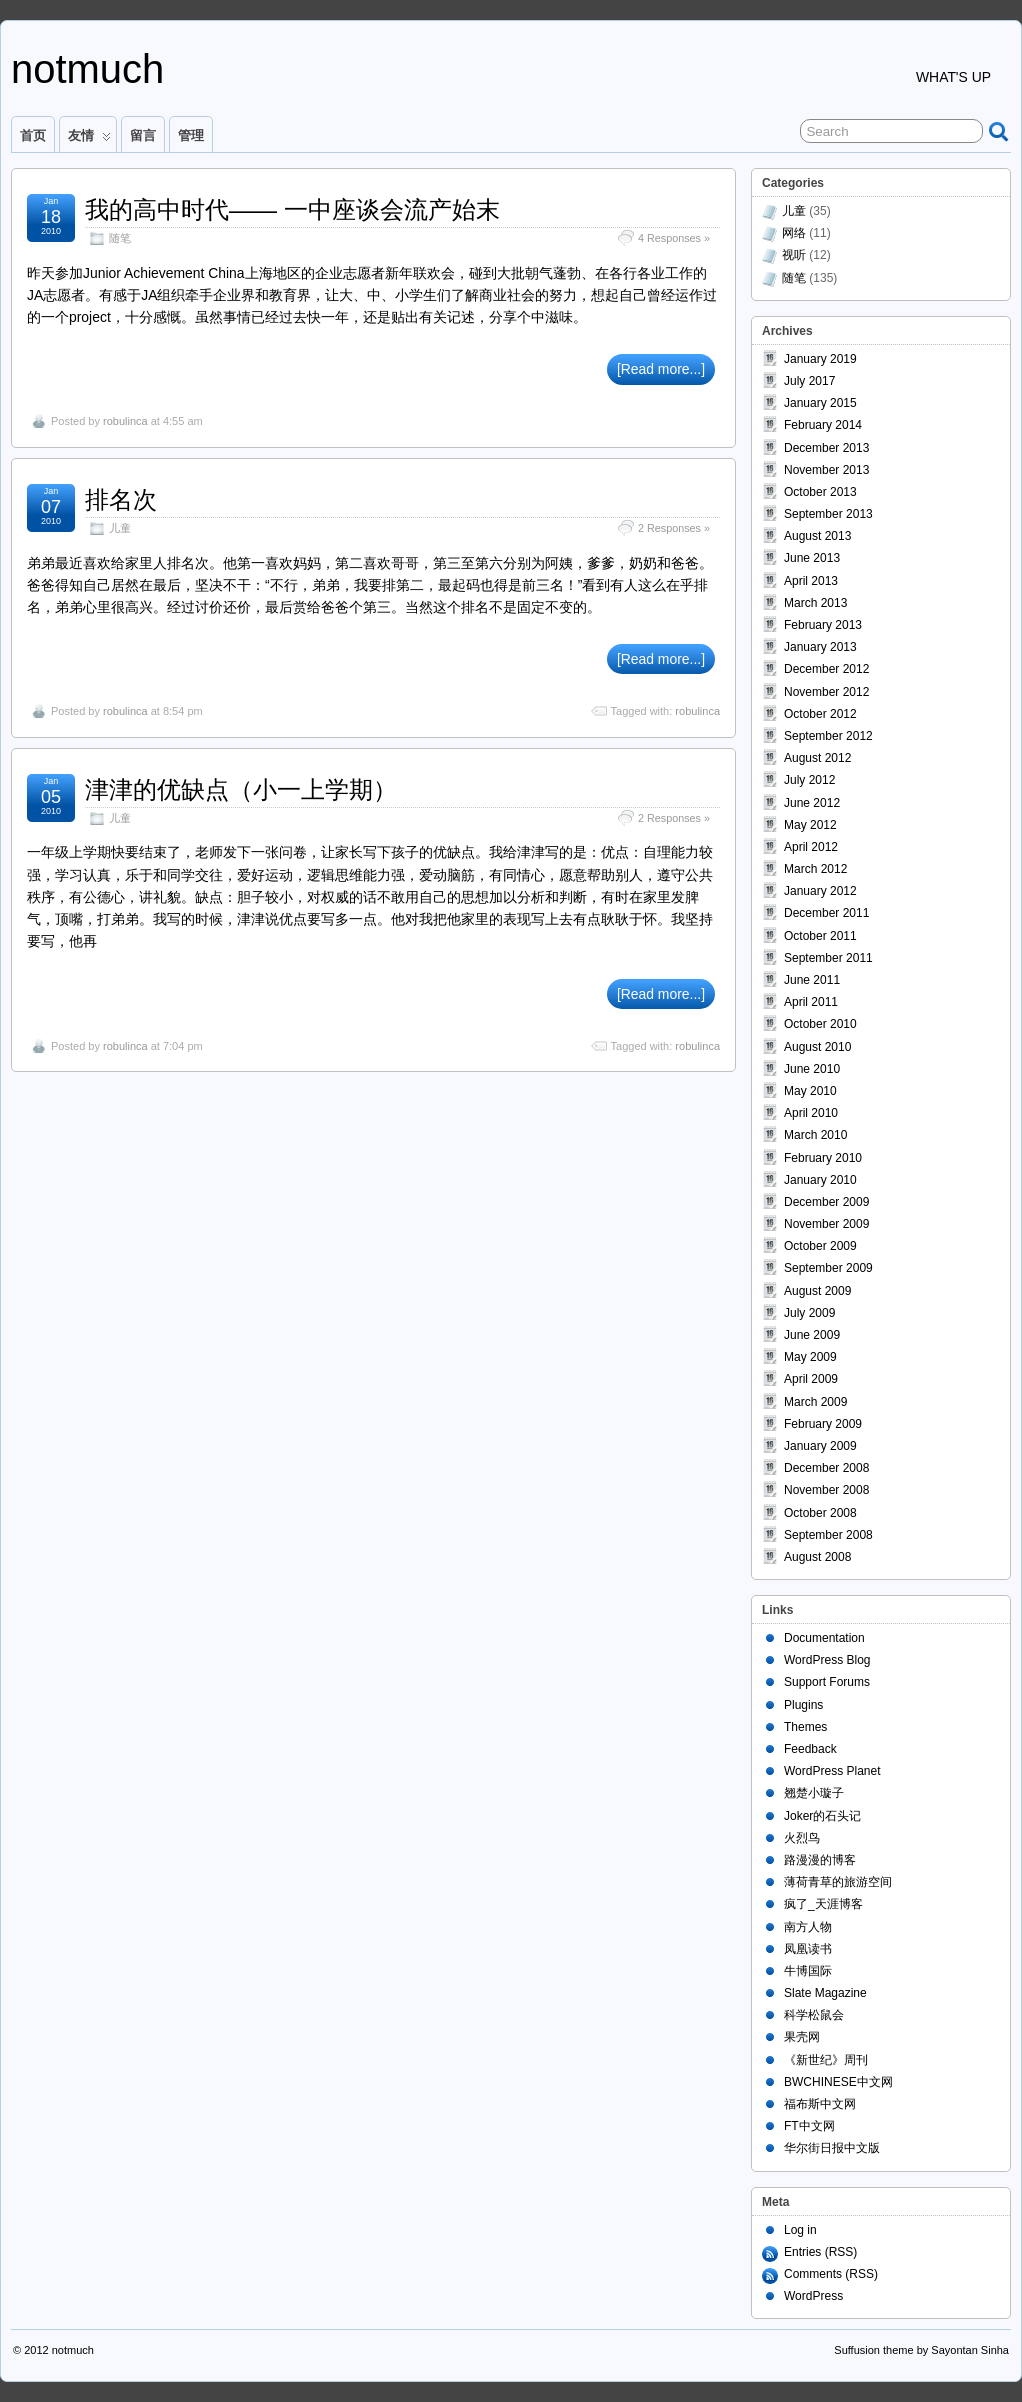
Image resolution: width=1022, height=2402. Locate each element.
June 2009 (812, 1335)
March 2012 (815, 869)
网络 (794, 233)
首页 (33, 135)
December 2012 (826, 669)
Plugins (803, 1705)
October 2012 (820, 714)
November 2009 (826, 1224)
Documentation (824, 1638)
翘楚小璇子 (814, 1793)
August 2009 (817, 1291)
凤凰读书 (808, 1949)
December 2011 (826, 913)
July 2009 (809, 1313)
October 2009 (820, 1246)
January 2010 (820, 1180)
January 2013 (820, 647)
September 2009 (828, 1268)
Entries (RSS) (820, 2252)
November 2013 (826, 470)
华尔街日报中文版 (832, 2148)
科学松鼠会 (814, 2015)
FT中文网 (809, 2126)
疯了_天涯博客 (823, 1904)
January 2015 (820, 403)
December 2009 (826, 1202)
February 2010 (823, 1158)
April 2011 (811, 1002)
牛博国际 (808, 1971)
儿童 (120, 528)
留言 (143, 135)
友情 (89, 140)
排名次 (121, 499)
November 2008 (826, 1490)
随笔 (120, 238)
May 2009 (810, 1357)
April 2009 (811, 1379)
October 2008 (820, 1513)
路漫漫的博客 (820, 1860)
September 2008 (828, 1535)
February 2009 (823, 1424)
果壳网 (802, 2037)
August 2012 (817, 758)
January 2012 (820, 891)
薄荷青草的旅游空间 (838, 1882)
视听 (794, 255)
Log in (800, 2230)
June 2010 (812, 1069)
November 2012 (826, 692)
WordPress (813, 2296)
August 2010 (817, 1047)
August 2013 (817, 536)
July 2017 (809, 381)
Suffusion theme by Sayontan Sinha (921, 2350)
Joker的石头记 (822, 1816)
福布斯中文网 (820, 2104)
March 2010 (815, 1135)
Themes (805, 1727)
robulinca (125, 421)
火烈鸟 (802, 1838)
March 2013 (815, 603)
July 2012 (809, 780)
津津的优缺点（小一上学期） (241, 789)
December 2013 (826, 448)
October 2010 (820, 1024)
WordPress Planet (832, 1771)
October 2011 (820, 936)
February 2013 (823, 625)
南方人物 (808, 1927)
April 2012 (811, 847)
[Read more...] (661, 369)
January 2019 (820, 359)
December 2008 (826, 1468)
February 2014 (823, 425)
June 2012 (812, 803)
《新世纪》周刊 (826, 2060)
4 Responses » (674, 238)
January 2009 (820, 1446)
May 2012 (810, 825)
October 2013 (820, 492)
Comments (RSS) (831, 2274)
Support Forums (827, 1682)
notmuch (87, 69)
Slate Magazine (825, 1993)
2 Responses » (674, 528)
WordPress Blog (827, 1660)
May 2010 (810, 1091)
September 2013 (828, 514)
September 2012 (828, 736)
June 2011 (812, 980)
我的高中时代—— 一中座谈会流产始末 (292, 209)
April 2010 (811, 1113)
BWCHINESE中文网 (838, 2082)
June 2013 (812, 558)
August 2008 (817, 1557)
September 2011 (828, 958)
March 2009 (815, 1402)
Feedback (810, 1749)
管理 (191, 135)
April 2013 (811, 581)
